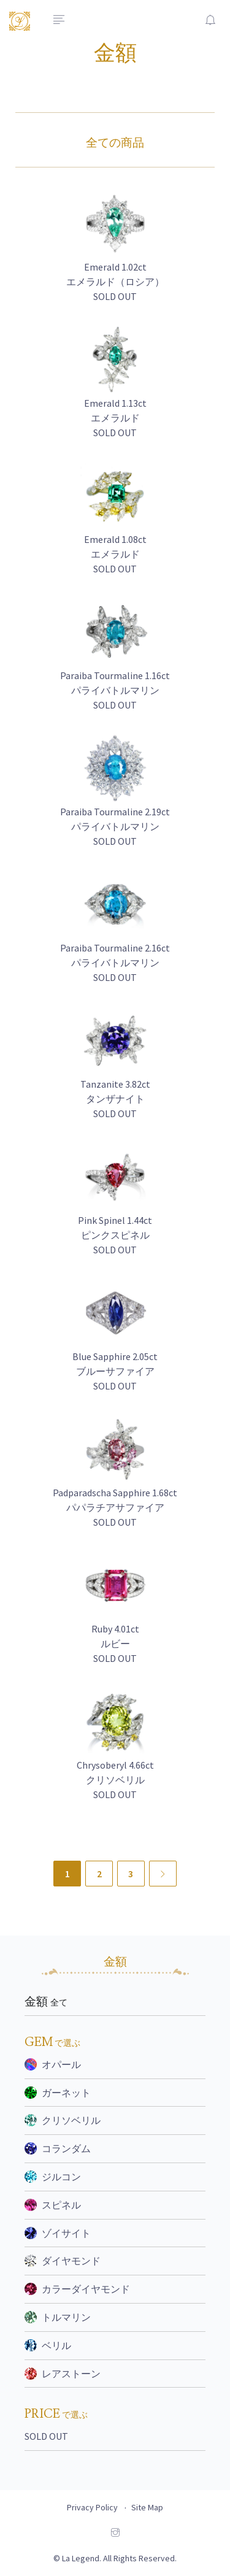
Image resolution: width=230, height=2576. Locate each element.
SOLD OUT (46, 2436)
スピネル (53, 2205)
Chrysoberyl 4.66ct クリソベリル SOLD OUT (115, 1780)
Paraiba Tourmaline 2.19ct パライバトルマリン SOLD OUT (115, 826)
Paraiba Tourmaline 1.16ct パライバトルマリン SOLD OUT (115, 690)
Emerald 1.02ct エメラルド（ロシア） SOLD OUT (115, 281)
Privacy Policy (92, 2507)
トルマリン (58, 2317)
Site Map (147, 2507)
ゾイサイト (58, 2233)
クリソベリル (63, 2120)
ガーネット (58, 2092)
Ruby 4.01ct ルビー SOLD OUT (115, 1643)
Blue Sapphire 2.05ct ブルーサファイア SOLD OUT (115, 1371)
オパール (53, 2064)
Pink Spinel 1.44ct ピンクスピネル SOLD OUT (115, 1235)
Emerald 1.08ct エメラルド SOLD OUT (115, 554)
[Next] (163, 1873)
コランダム (58, 2148)
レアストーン (63, 2373)
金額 (46, 2002)
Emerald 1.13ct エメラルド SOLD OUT (115, 418)
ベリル (48, 2345)
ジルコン (53, 2176)
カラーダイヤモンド (77, 2289)
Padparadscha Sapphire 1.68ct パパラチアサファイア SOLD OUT (115, 1507)
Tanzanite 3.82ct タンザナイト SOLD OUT (115, 1099)
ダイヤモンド (63, 2261)
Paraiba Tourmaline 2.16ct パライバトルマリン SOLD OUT (115, 962)
